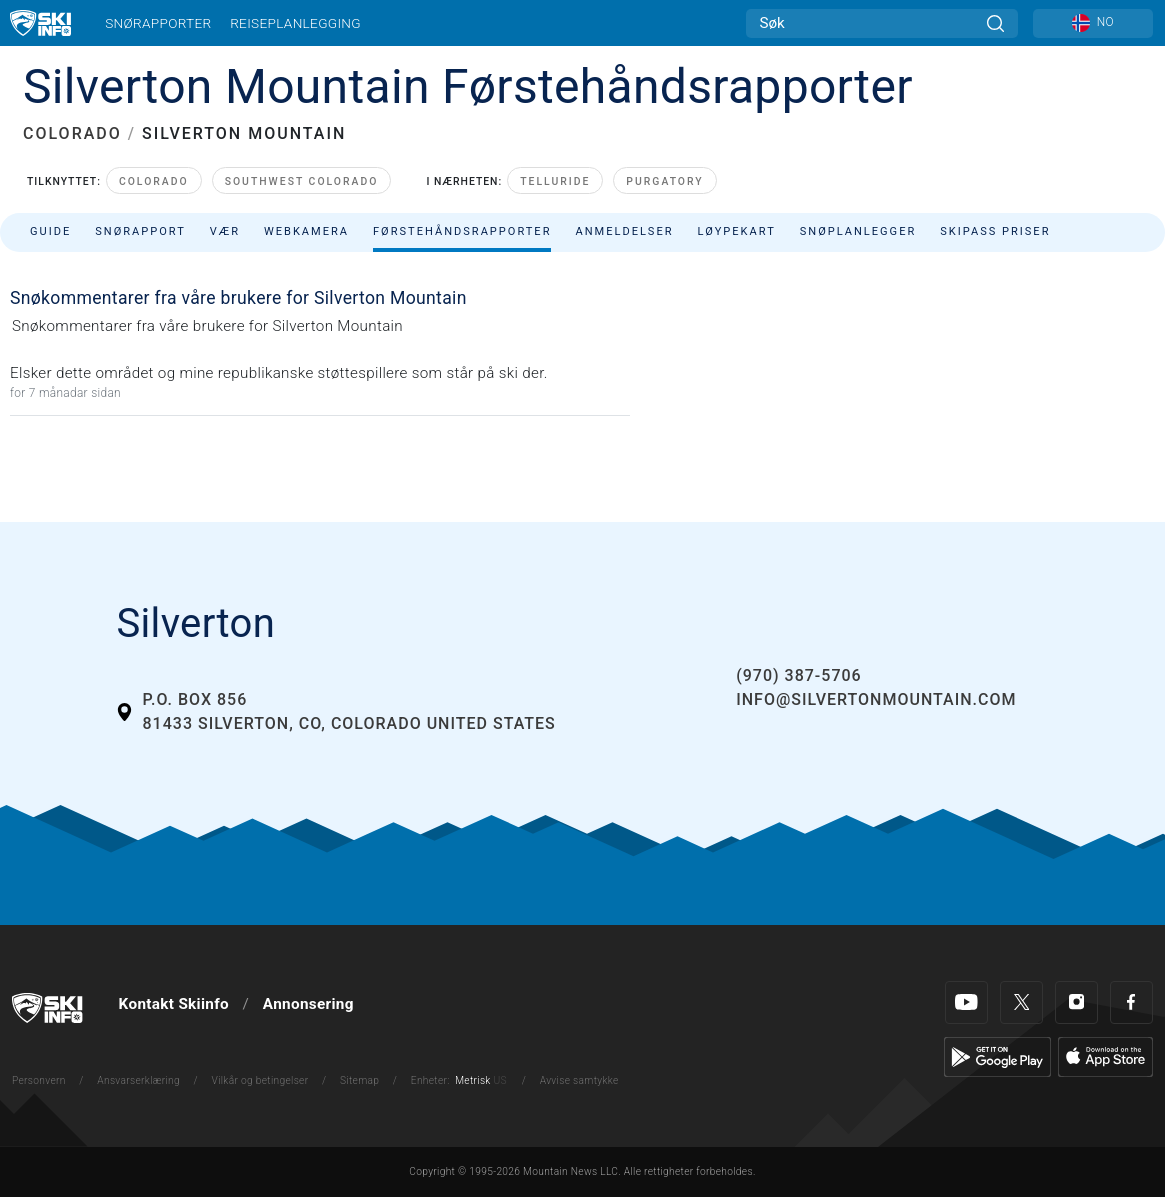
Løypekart (737, 231)
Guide (50, 231)
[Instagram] (1076, 1002)
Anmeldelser (624, 231)
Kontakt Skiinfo (174, 1004)
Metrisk (472, 1080)
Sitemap (359, 1080)
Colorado (154, 181)
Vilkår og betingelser (260, 1080)
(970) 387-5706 (798, 675)
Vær (225, 231)
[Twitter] (1021, 1002)
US (499, 1080)
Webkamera (306, 231)
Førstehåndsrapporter (462, 231)
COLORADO (72, 133)
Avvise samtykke (579, 1080)
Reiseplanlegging (295, 23)
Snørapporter (158, 23)
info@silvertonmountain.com (876, 699)
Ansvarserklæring (138, 1080)
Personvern (39, 1080)
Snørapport (140, 231)
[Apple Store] (1105, 1056)
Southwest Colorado (302, 181)
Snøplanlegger (858, 231)
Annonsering (308, 1004)
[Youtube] (966, 1002)
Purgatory (664, 181)
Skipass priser (995, 231)
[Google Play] (997, 1056)
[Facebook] (1131, 1002)
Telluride (555, 181)
